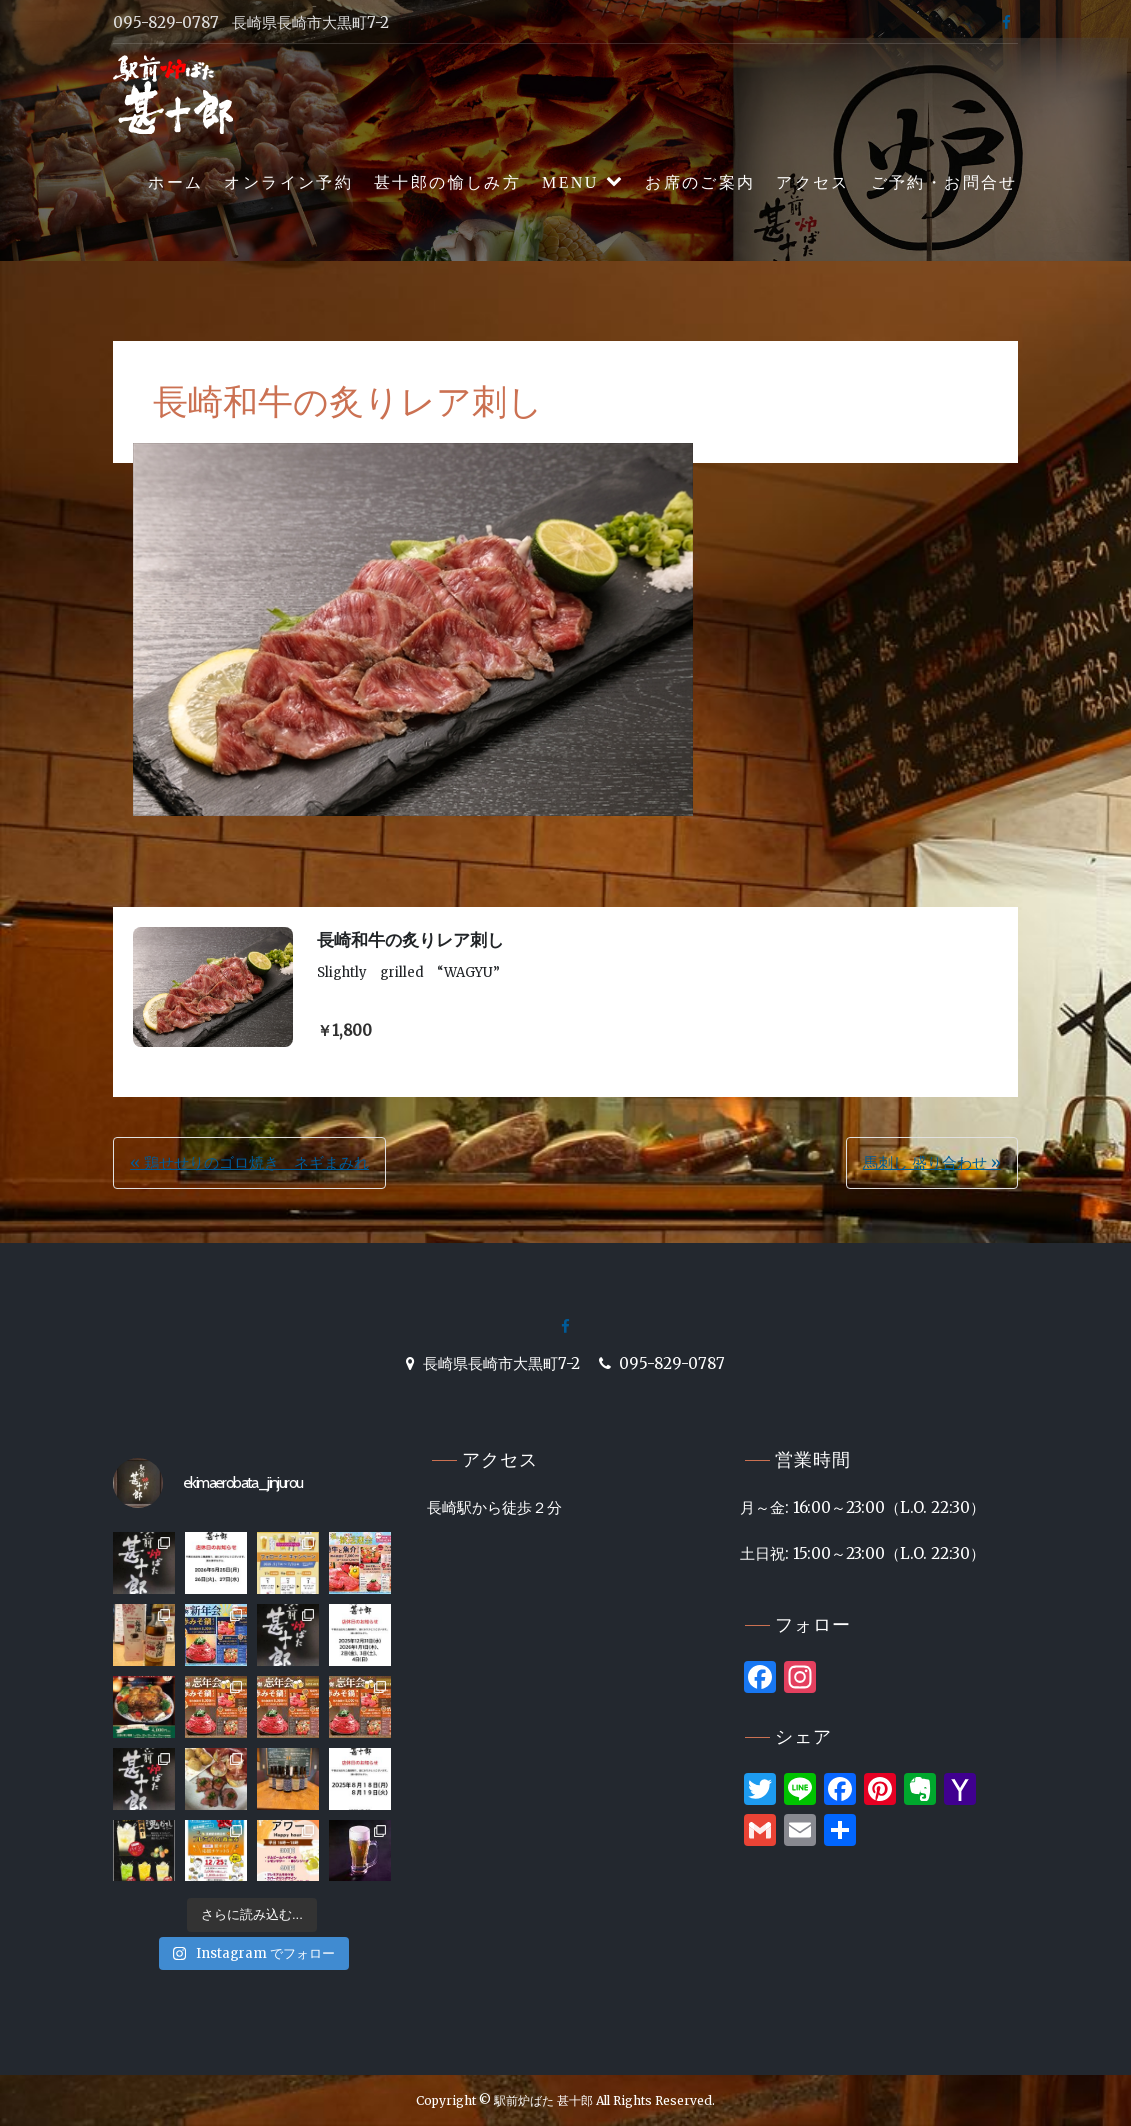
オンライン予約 (288, 182)
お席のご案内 (700, 182)
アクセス (813, 182)
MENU (570, 182)
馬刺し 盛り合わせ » (932, 1162)
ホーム (175, 182)
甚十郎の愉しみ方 (447, 182)
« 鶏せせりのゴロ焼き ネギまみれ (249, 1162)
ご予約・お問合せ (944, 182)
